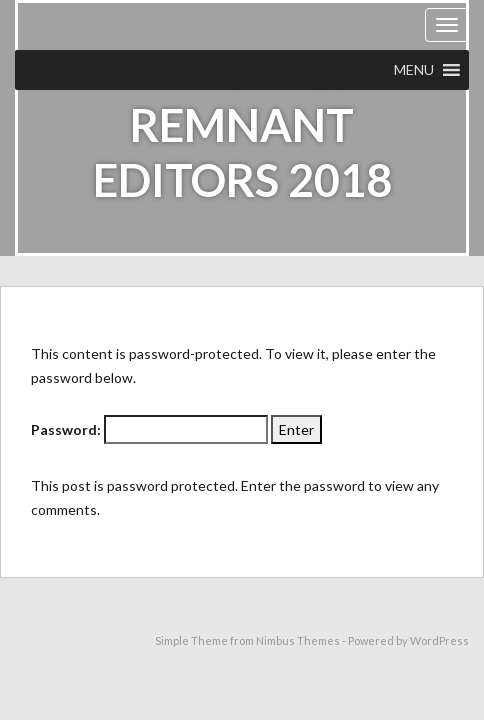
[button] (414, 70)
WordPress (439, 640)
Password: (149, 430)
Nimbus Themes (298, 640)
